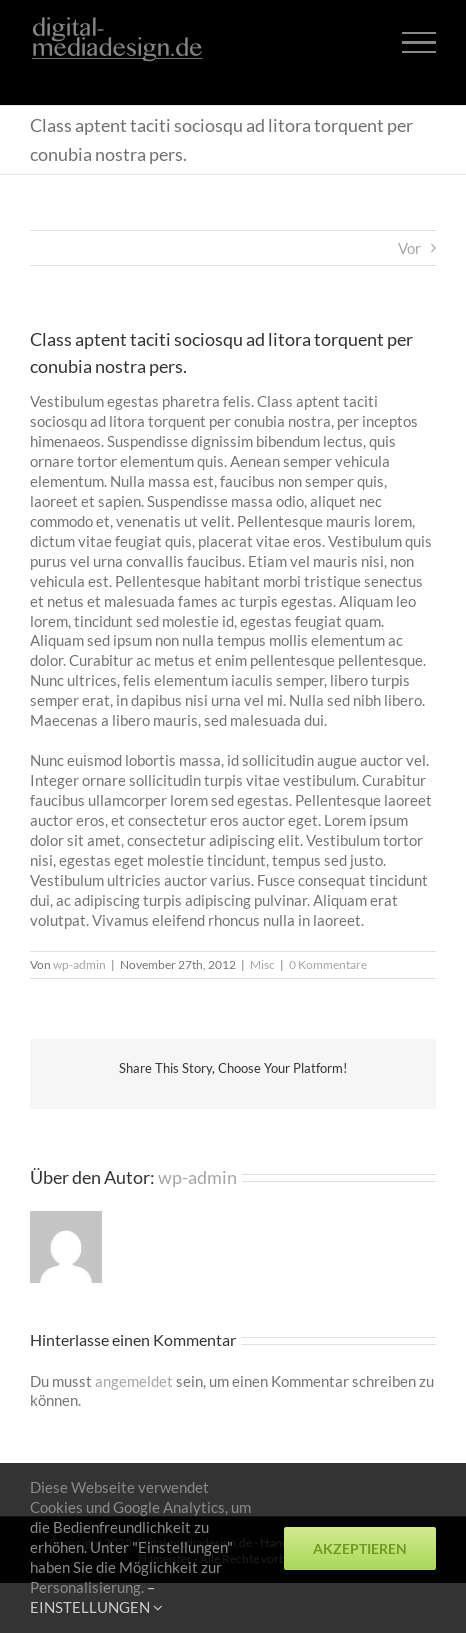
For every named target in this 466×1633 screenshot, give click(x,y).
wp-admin (79, 964)
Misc (262, 964)
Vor (409, 248)
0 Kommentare (328, 964)
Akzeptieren (360, 1548)
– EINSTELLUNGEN (96, 1597)
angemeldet (134, 1381)
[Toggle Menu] (419, 42)
